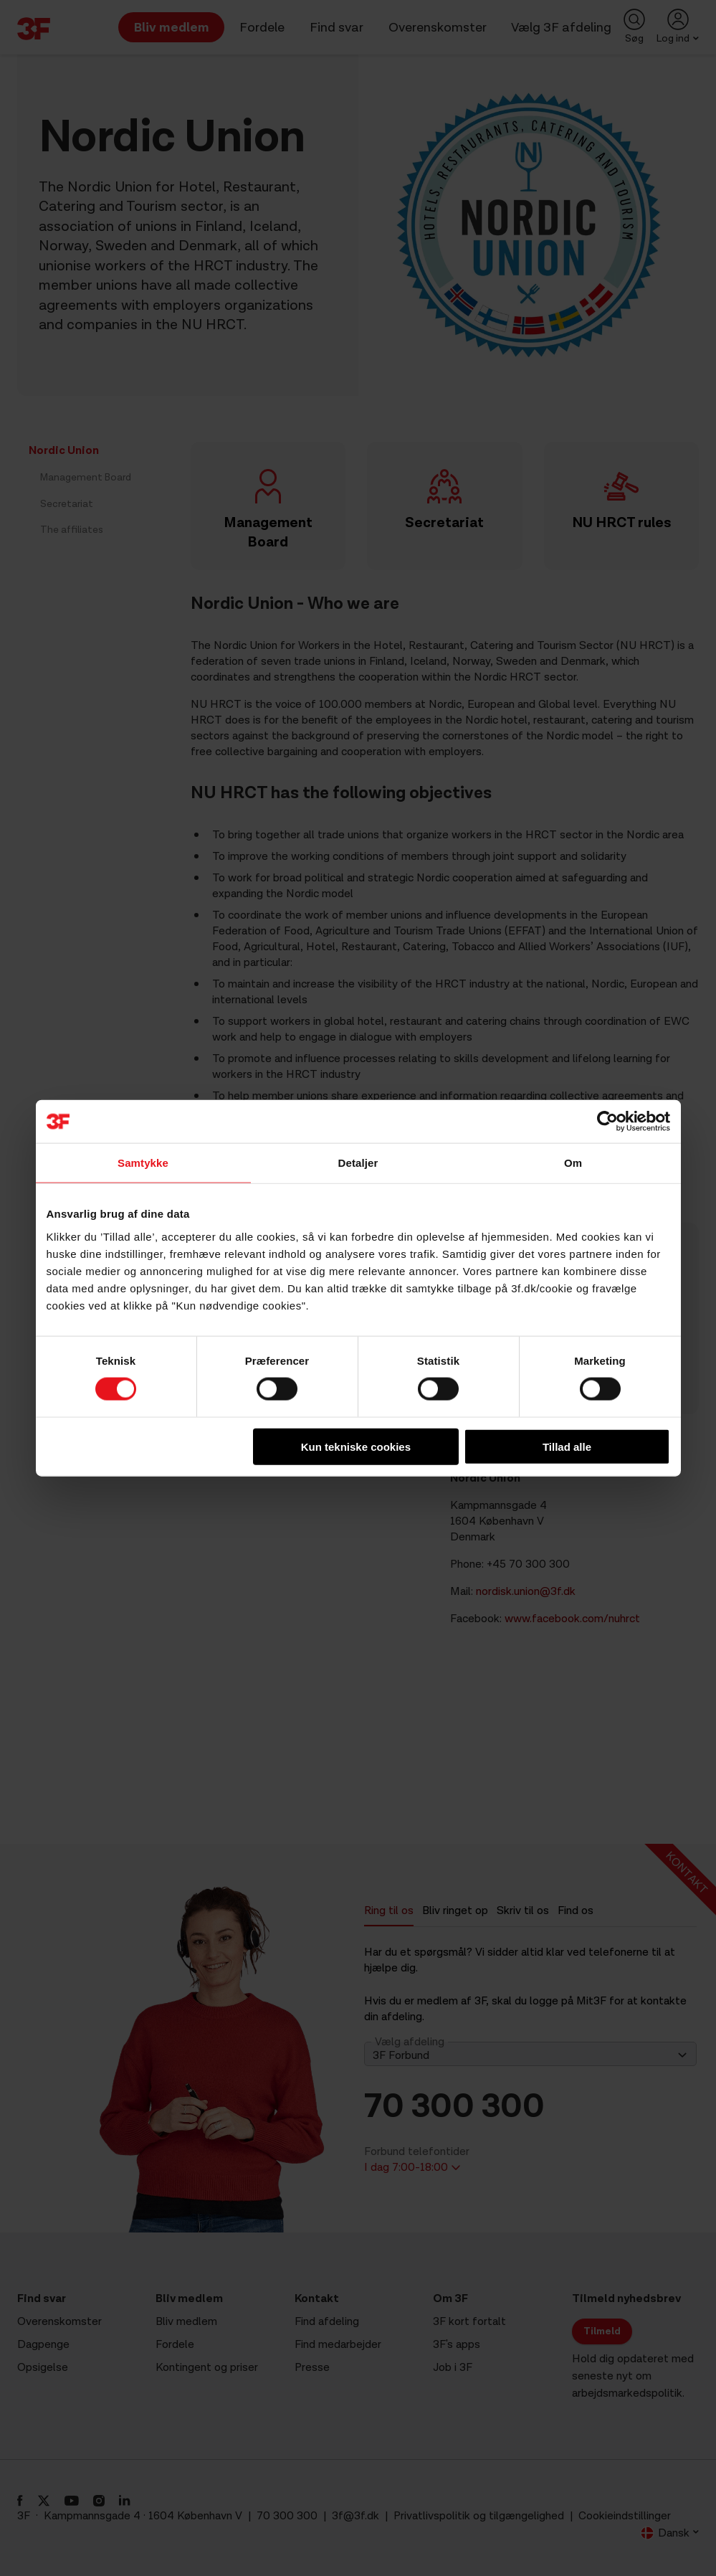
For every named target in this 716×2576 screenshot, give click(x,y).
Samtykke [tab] (143, 1163)
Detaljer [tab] (358, 1163)
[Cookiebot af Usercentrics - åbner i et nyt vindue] (607, 1121)
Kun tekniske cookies (356, 1446)
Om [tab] (573, 1163)
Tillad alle (567, 1446)
